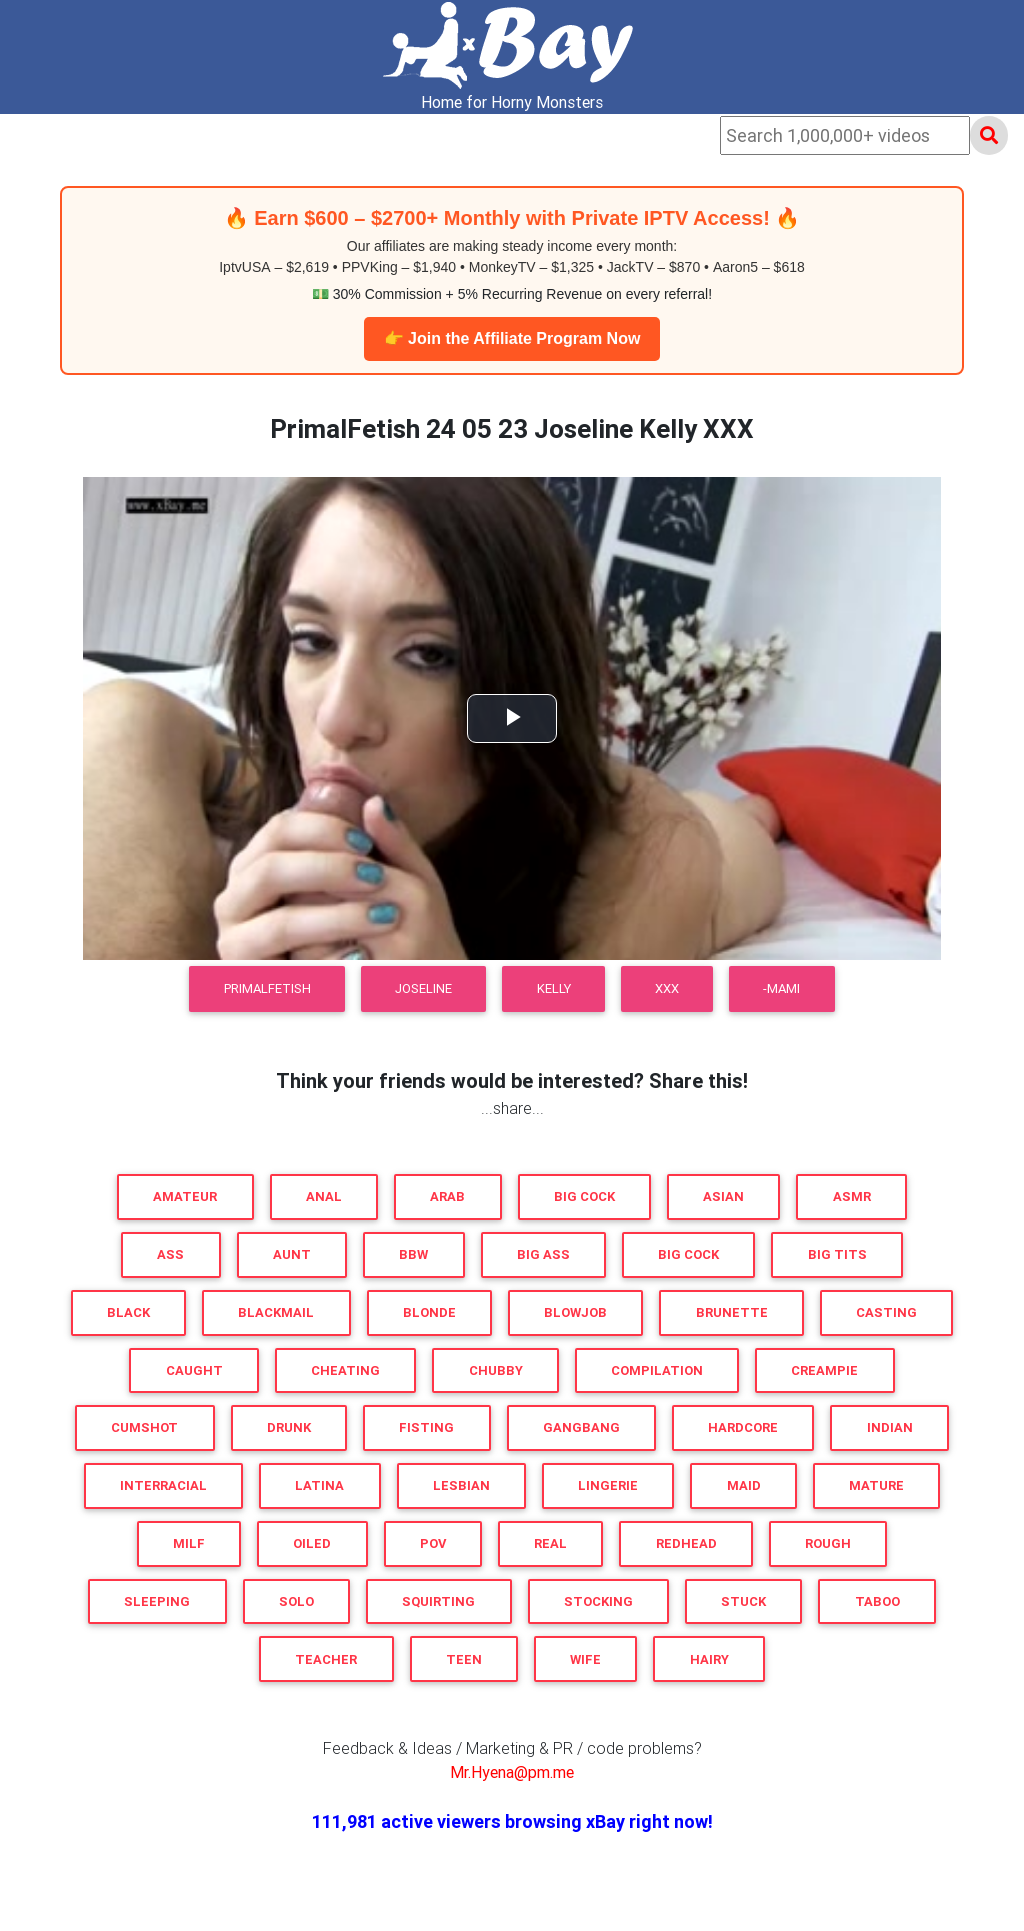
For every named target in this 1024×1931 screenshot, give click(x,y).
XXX (667, 988)
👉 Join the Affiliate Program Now (512, 338)
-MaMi (781, 988)
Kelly (554, 988)
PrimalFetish (267, 988)
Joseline (423, 988)
